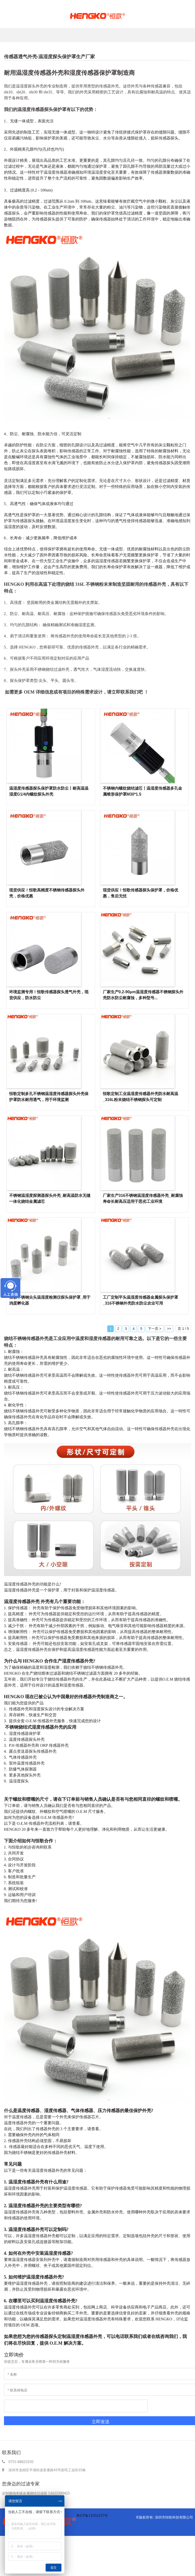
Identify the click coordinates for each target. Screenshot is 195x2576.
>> (169, 1329)
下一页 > (154, 1329)
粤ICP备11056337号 (92, 2516)
